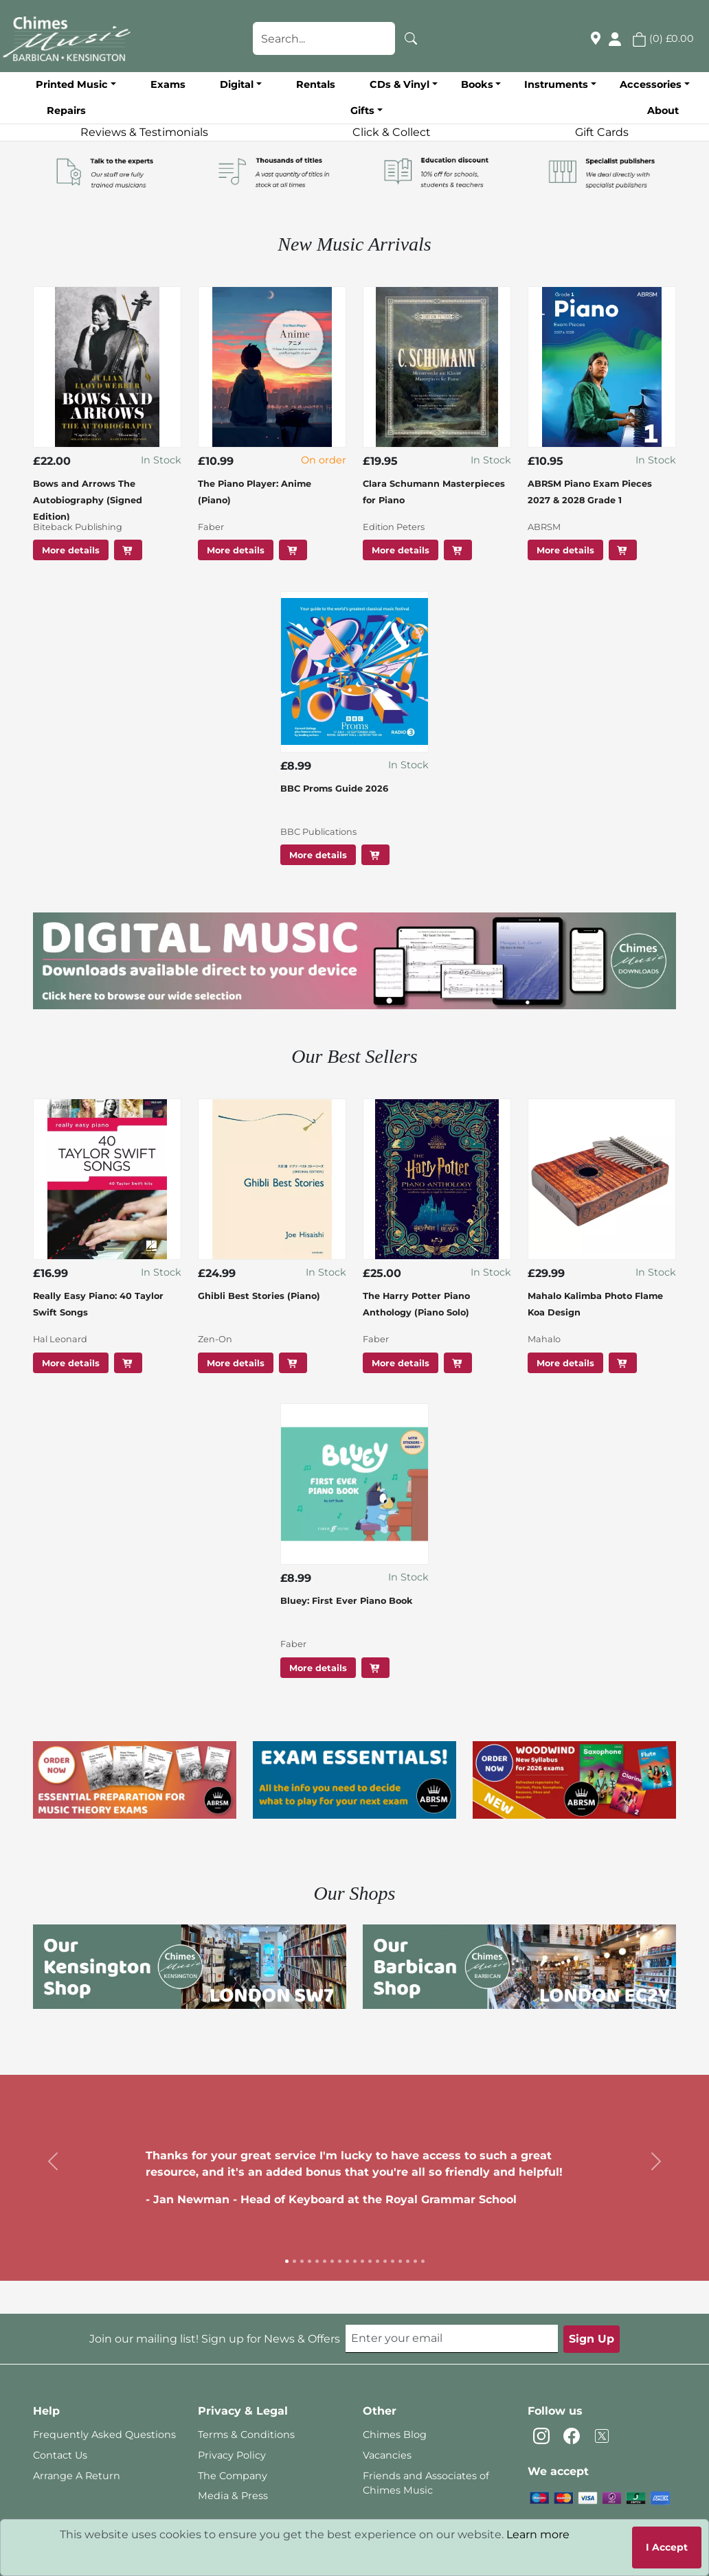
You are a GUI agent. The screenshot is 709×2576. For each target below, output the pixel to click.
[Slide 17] (407, 2261)
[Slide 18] (415, 2261)
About (663, 110)
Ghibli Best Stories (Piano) (259, 1296)
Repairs (66, 110)
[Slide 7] (332, 2261)
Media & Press (233, 2495)
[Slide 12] (370, 2261)
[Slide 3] (302, 2261)
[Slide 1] (287, 2261)
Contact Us (60, 2455)
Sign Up (591, 2338)
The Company (232, 2476)
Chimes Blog (395, 2434)
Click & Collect (391, 132)
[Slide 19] (423, 2261)
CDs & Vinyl (399, 84)
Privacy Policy (232, 2455)
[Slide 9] (347, 2261)
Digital (237, 84)
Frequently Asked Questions (104, 2434)
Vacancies (387, 2455)
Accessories (651, 84)
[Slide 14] (385, 2261)
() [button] (663, 38)
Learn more (538, 2534)
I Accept (667, 2547)
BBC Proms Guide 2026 (334, 788)
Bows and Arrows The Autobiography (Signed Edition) (87, 500)
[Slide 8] (339, 2261)
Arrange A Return (76, 2476)
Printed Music (72, 84)
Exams (167, 84)
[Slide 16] (400, 2261)
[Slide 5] (317, 2261)
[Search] (410, 38)
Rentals (315, 84)
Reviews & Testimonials (144, 132)
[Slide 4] (309, 2261)
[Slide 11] (362, 2261)
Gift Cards (602, 132)
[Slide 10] (355, 2261)
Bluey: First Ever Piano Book (346, 1601)
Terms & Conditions (246, 2434)
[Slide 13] (377, 2261)
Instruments (556, 84)
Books (477, 84)
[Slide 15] (392, 2261)
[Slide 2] (294, 2261)
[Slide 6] (324, 2261)
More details (71, 550)
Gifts (362, 110)
